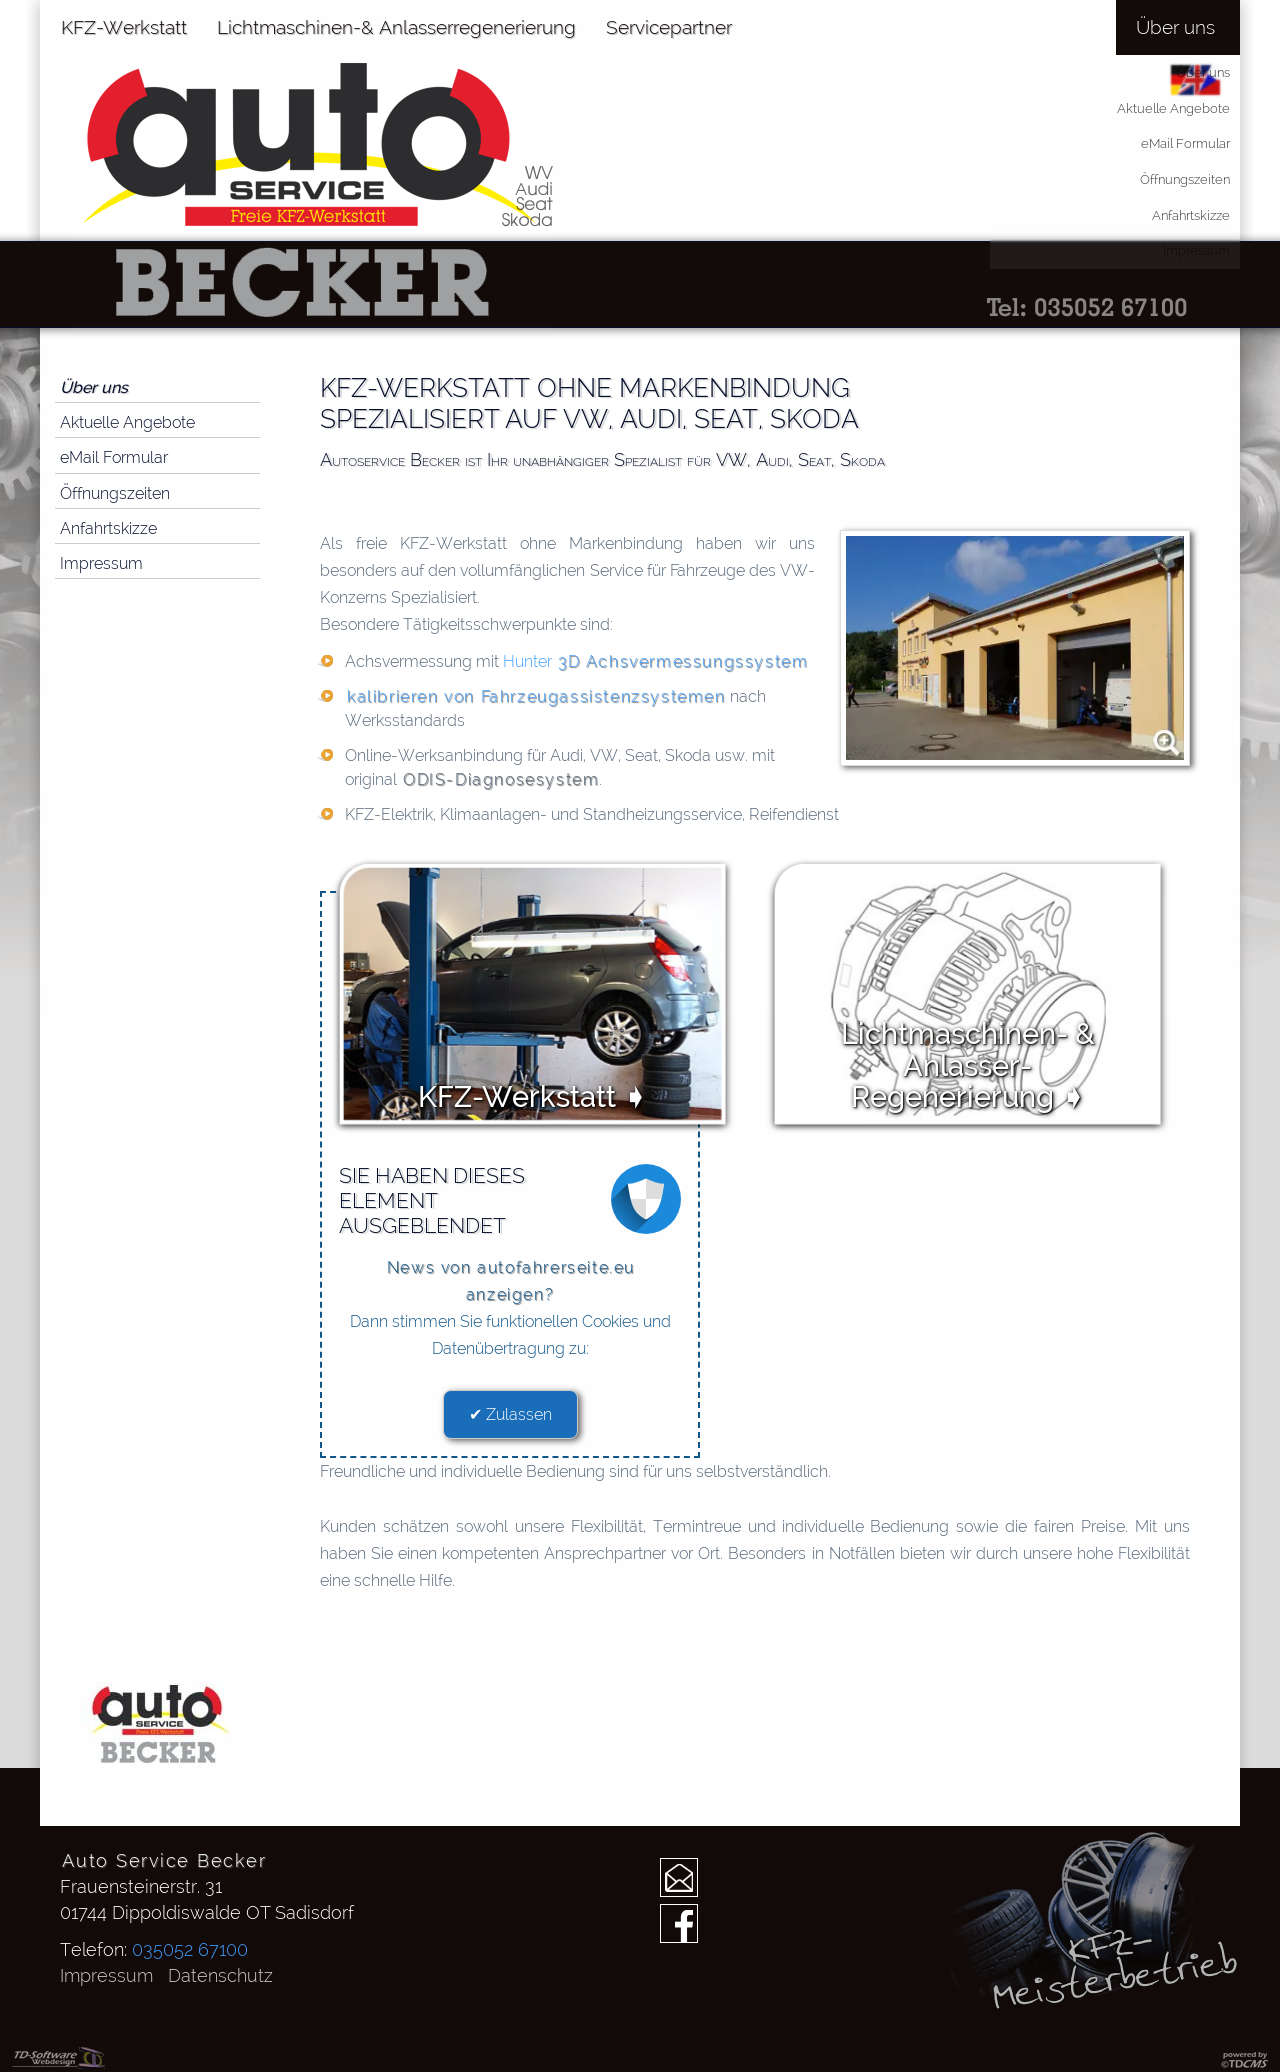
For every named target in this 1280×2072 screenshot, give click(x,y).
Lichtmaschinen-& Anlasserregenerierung (396, 27)
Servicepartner (669, 27)
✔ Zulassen (510, 1414)
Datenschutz (220, 1975)
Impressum (101, 563)
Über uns (94, 387)
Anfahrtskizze (108, 528)
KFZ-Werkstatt (124, 27)
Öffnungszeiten (115, 493)
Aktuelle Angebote (127, 422)
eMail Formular (114, 457)
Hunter (655, 661)
